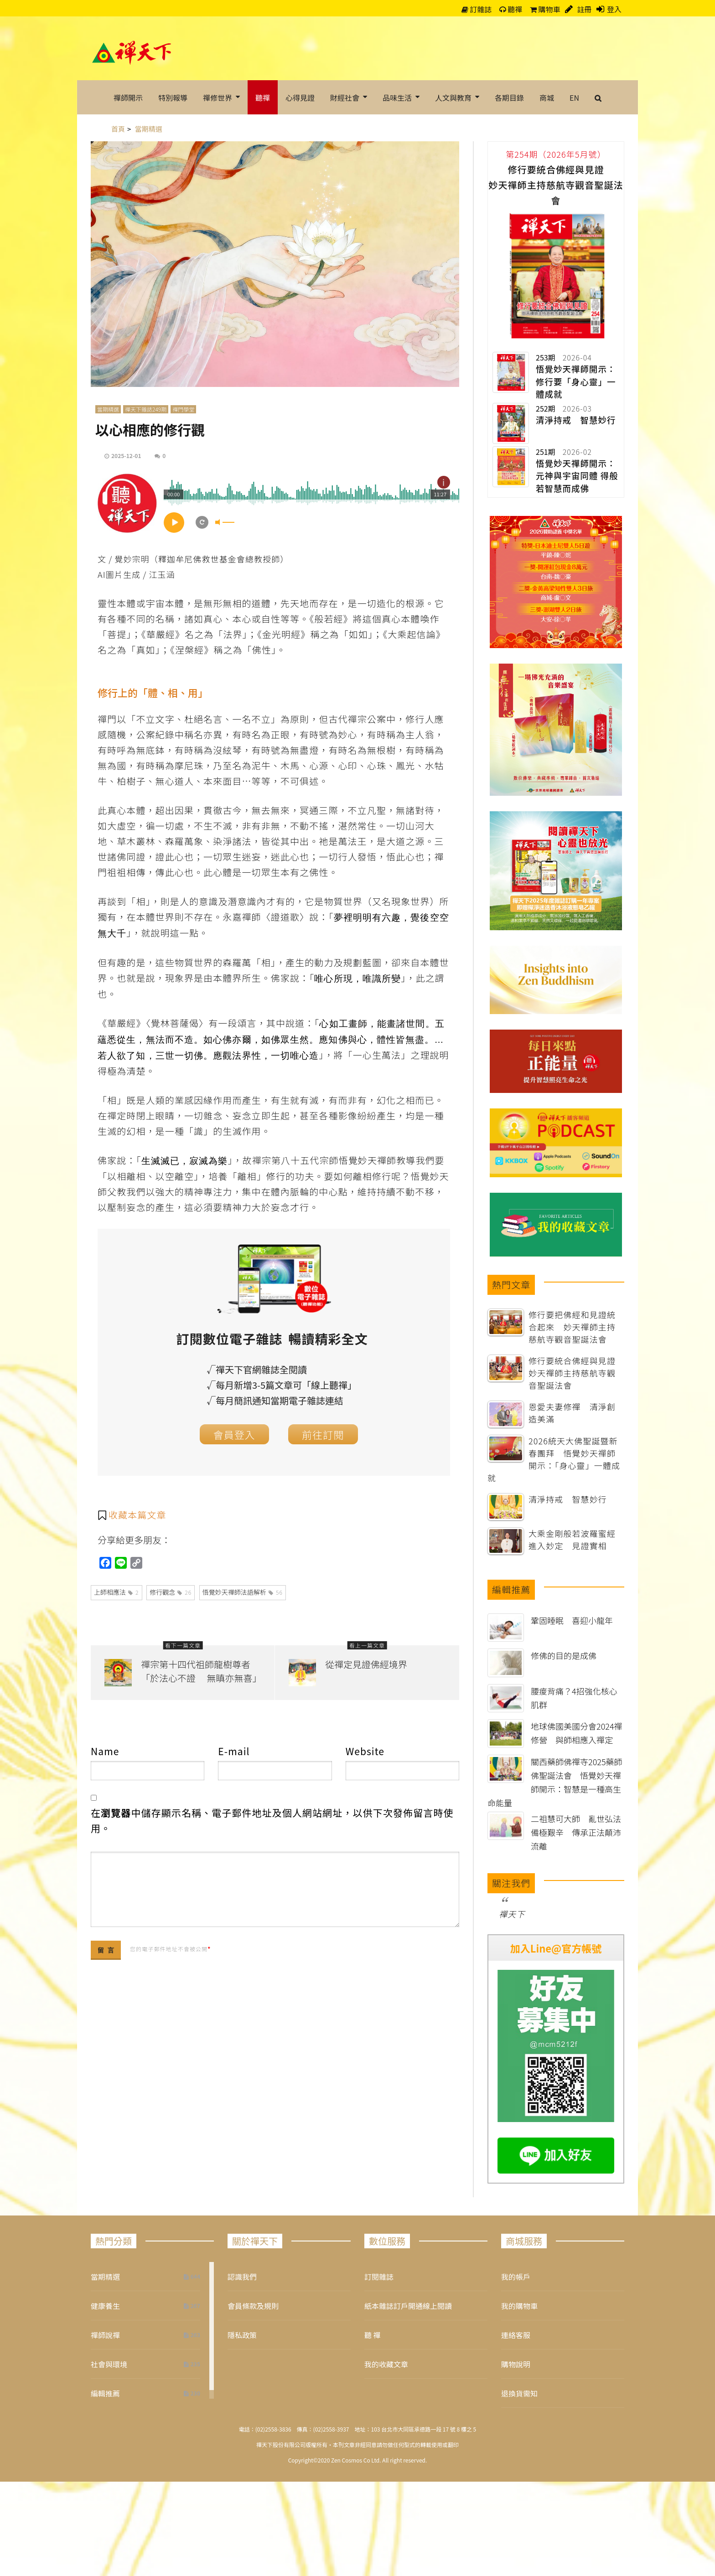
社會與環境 (109, 2364)
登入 (614, 9)
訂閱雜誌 (379, 2276)
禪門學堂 (183, 409)
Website (365, 1751)
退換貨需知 (519, 2393)
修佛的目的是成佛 (563, 1655)
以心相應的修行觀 (150, 429)
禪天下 (512, 1914)
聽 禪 (372, 2334)
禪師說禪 (105, 2334)
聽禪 (511, 9)
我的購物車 (519, 2305)
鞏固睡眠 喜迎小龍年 (572, 1620)
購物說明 (515, 2364)
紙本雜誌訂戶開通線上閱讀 (408, 2305)
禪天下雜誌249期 (145, 409)
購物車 (545, 9)
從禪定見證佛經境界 (366, 1664)
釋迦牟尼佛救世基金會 (201, 559)
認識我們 (242, 2276)
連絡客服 (515, 2334)
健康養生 (105, 2305)
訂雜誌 (476, 9)
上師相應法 (116, 1592)
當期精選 (108, 409)
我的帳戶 (515, 2276)
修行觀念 (171, 1592)
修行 (275, 1176)
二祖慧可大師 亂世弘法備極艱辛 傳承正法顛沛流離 (576, 1832)
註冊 (583, 9)
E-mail (233, 1751)
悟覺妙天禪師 (368, 1160)
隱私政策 (242, 2334)
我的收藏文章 (386, 2364)
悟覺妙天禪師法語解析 (242, 1592)
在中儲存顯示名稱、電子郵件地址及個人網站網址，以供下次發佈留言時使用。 (272, 1820)
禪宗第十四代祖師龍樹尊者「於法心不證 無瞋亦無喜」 (201, 1671)
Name (105, 1751)
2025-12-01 (126, 455)
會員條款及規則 (253, 2305)
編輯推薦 (105, 2393)
